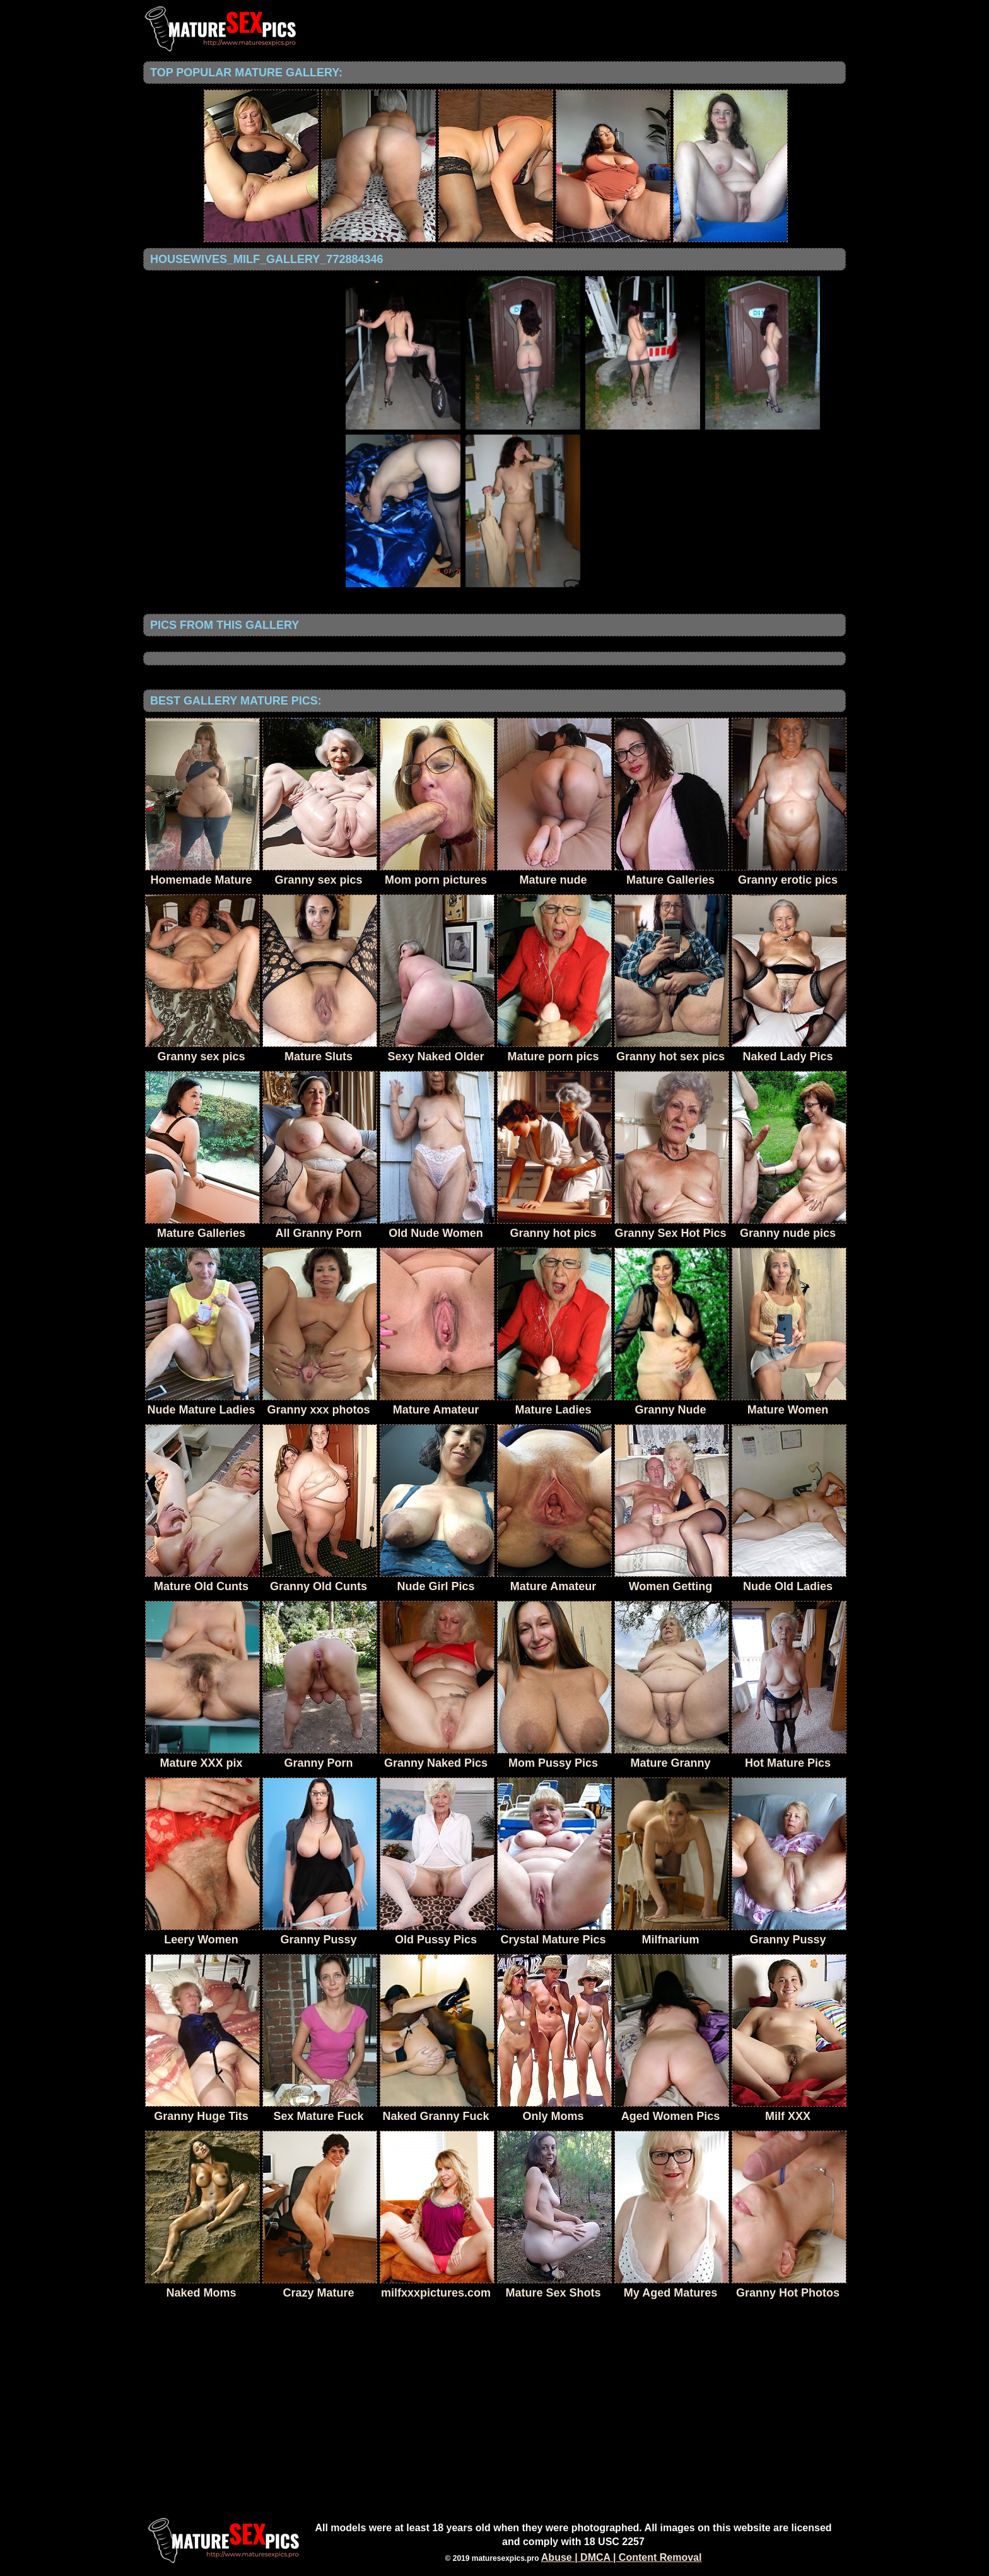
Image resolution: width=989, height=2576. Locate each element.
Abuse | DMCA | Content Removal (621, 2557)
